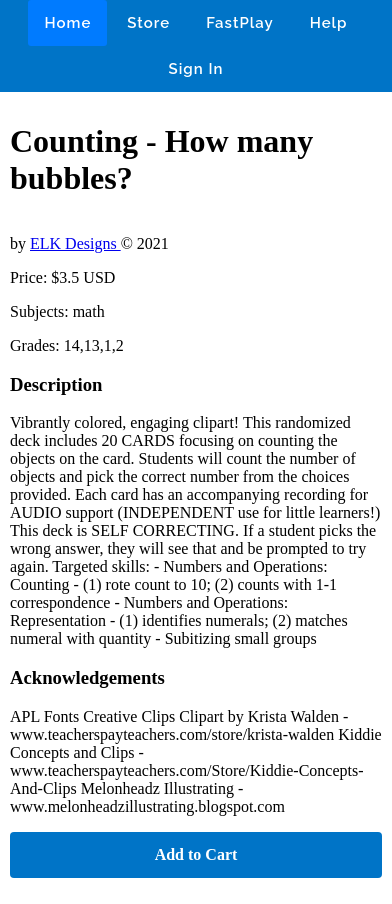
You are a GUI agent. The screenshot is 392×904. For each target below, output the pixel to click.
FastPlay (240, 23)
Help (329, 23)
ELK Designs (75, 243)
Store (148, 23)
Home (67, 23)
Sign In (196, 69)
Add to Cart (196, 854)
